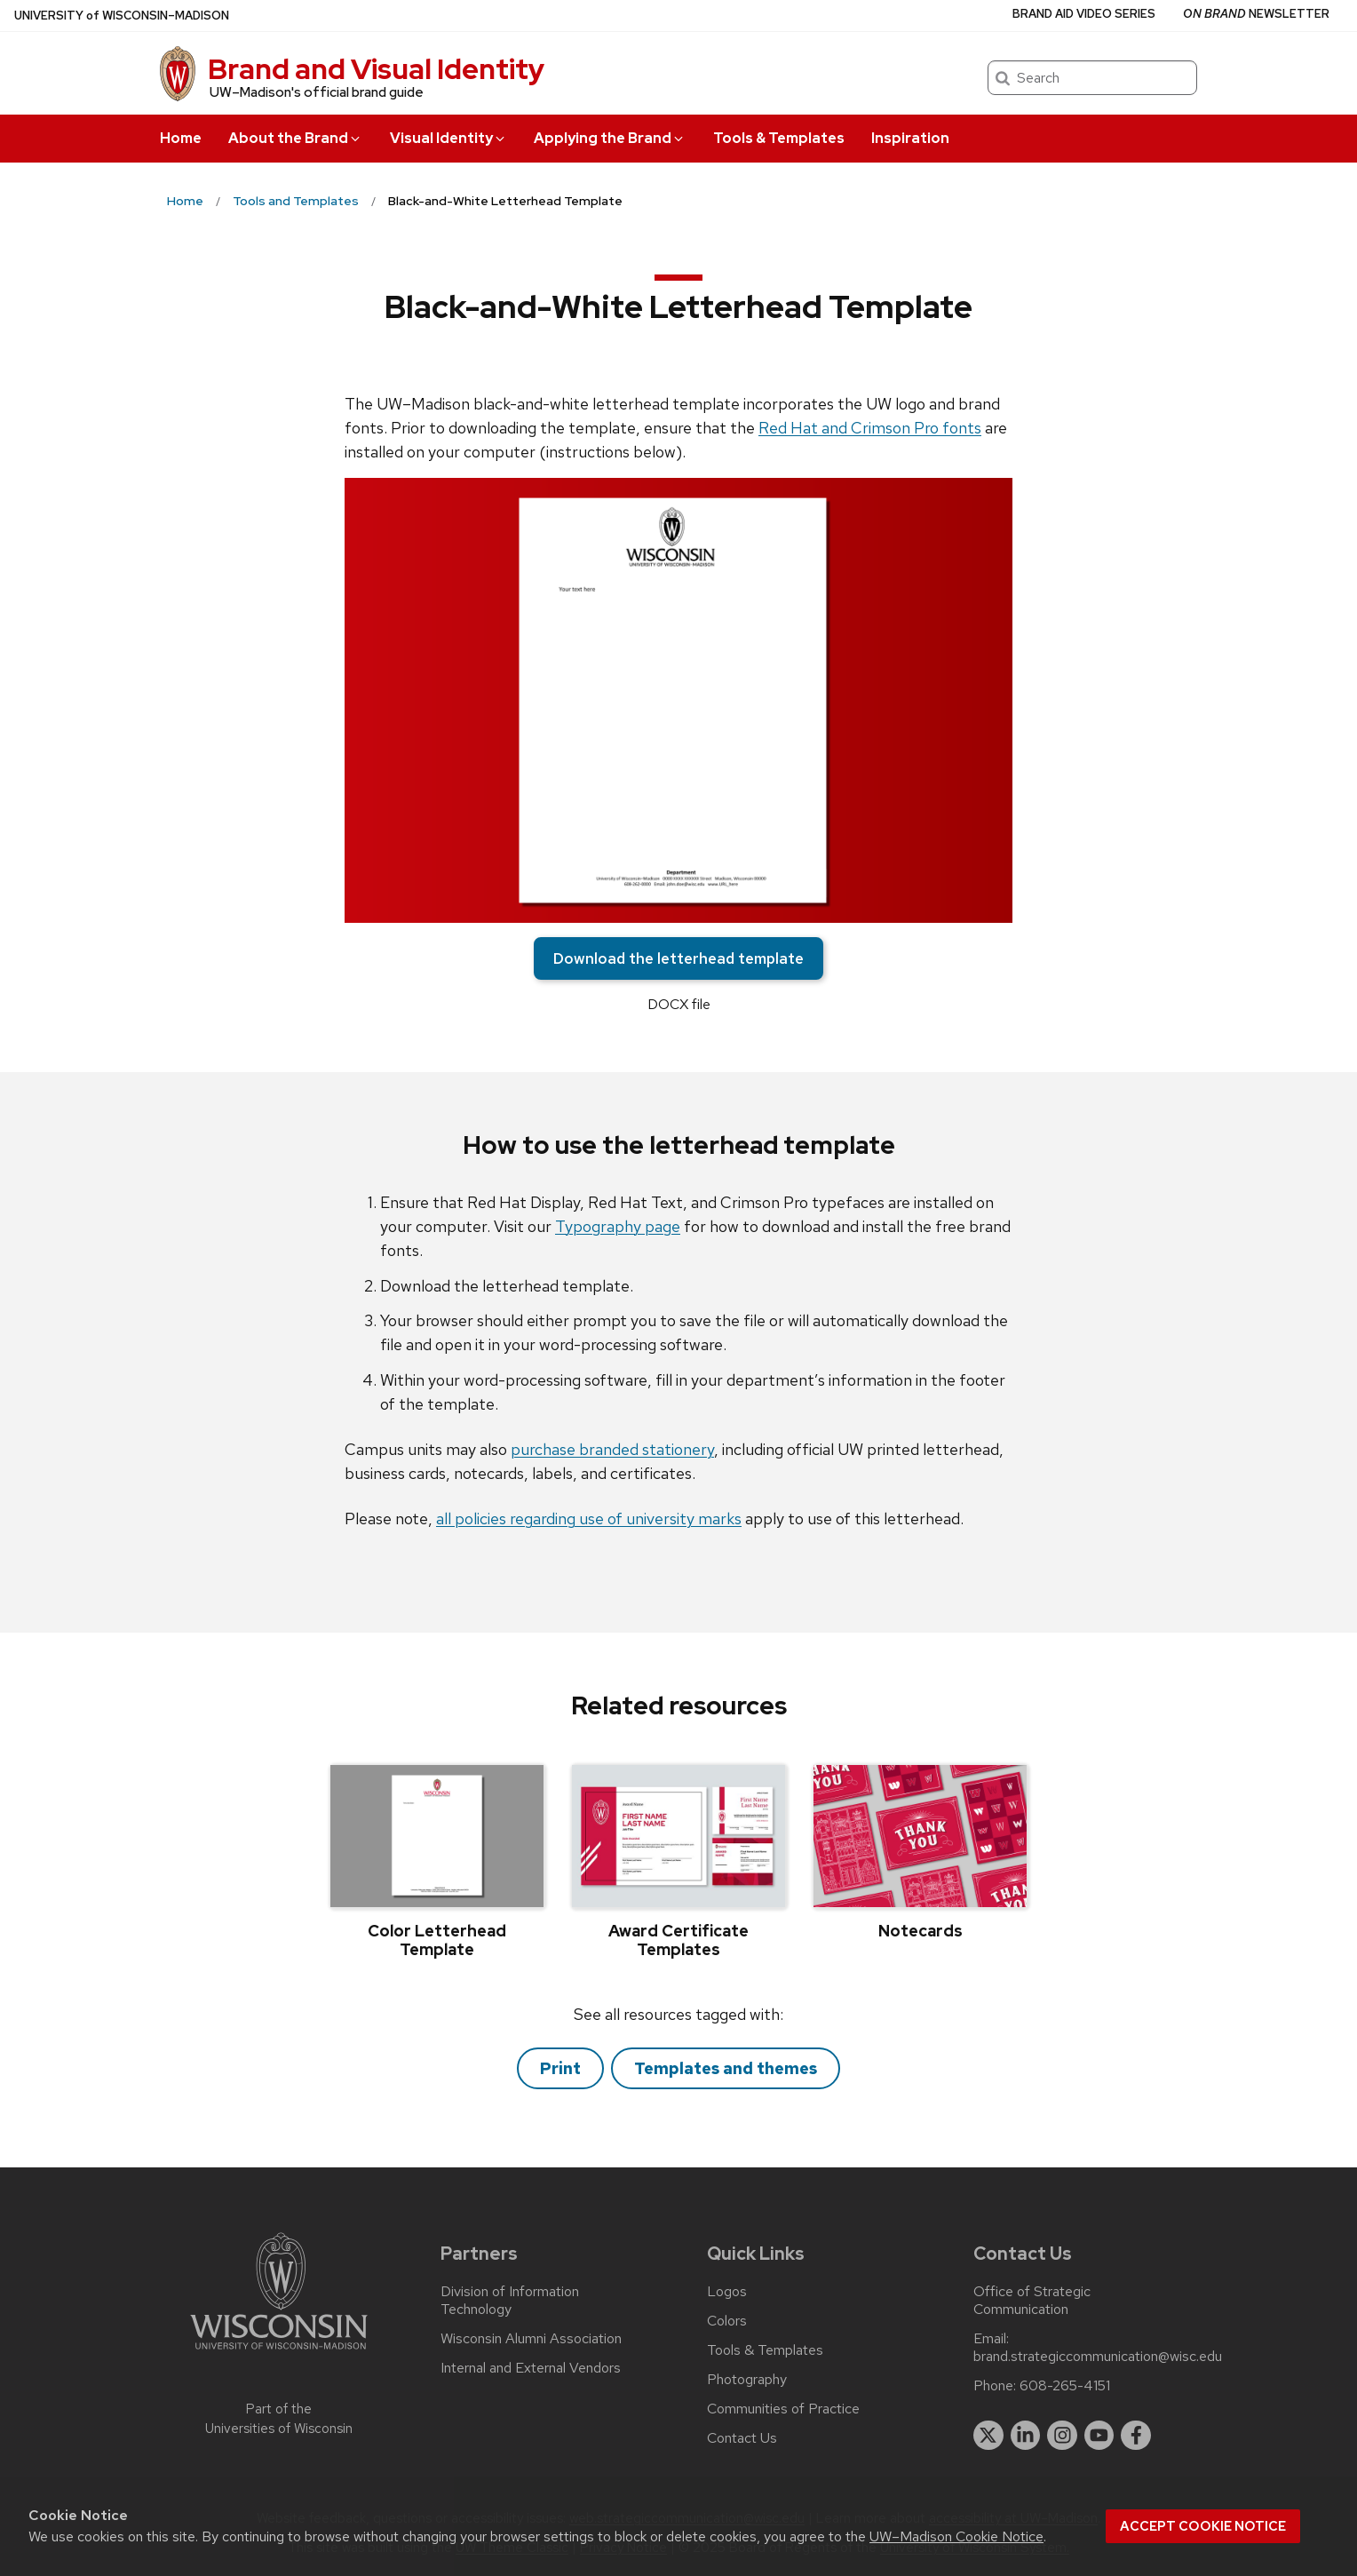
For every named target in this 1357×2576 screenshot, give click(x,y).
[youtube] (1099, 2436)
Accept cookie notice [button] (1203, 2526)
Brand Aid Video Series (1083, 13)
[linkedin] (1026, 2436)
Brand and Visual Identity (376, 69)
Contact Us (742, 2438)
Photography (747, 2380)
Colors (727, 2321)
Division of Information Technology (509, 2300)
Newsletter (1256, 13)
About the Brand (295, 138)
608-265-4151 (1065, 2386)
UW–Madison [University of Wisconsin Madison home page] (121, 15)
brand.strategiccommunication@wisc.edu (1097, 2356)
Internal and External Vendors (530, 2368)
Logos (727, 2292)
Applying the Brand (610, 138)
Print (560, 2068)
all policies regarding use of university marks (589, 1518)
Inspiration (910, 138)
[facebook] (1136, 2436)
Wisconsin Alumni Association (531, 2339)
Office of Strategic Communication (1032, 2300)
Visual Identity (448, 138)
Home (181, 138)
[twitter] (988, 2436)
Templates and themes (725, 2068)
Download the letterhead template (678, 958)
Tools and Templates (296, 201)
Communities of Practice (783, 2409)
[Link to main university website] (279, 2352)
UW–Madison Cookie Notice (956, 2536)
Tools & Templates (779, 138)
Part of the (279, 2419)
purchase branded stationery (612, 1449)
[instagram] (1062, 2436)
